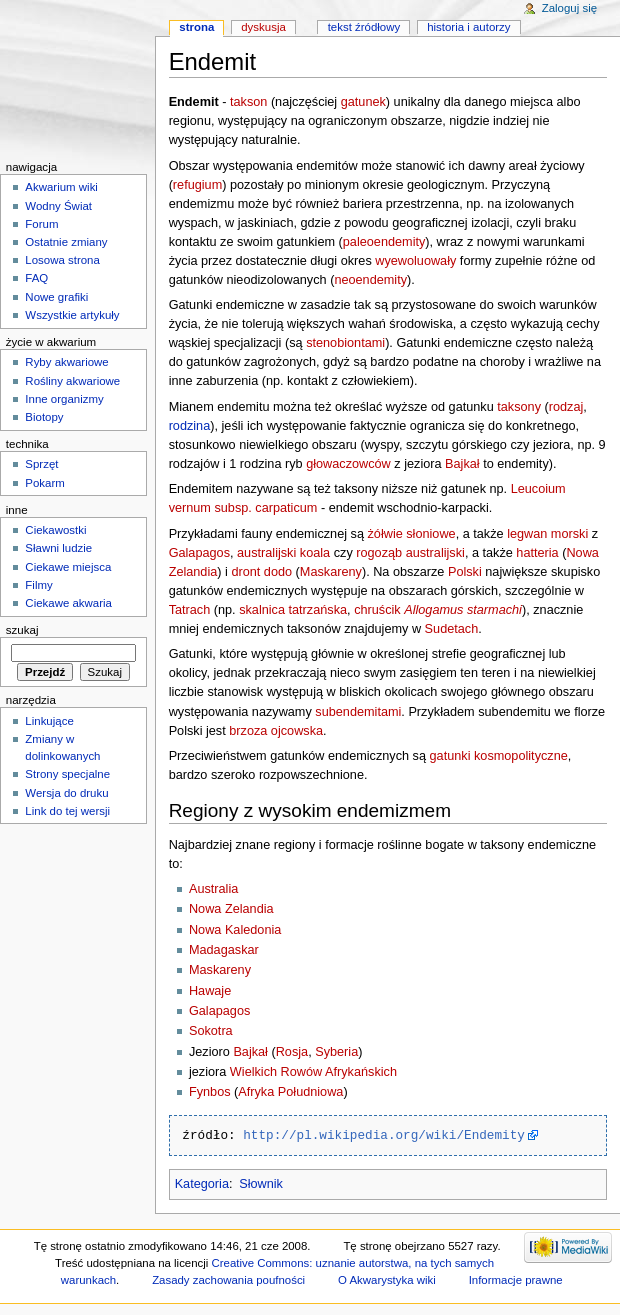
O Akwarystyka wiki (387, 1280)
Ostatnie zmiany (66, 242)
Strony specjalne (67, 774)
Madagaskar (224, 950)
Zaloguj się (569, 8)
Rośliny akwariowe (72, 381)
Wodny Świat (58, 206)
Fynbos (210, 1092)
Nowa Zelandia (231, 909)
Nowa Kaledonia (235, 930)
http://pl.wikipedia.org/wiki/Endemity (384, 1135)
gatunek (363, 102)
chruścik (377, 610)
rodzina (190, 426)
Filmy (38, 585)
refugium (197, 185)
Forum (41, 224)
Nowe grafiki (56, 297)
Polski (465, 572)
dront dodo (261, 572)
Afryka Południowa (290, 1092)
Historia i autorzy (468, 27)
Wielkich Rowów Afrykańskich (313, 1072)
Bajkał (462, 464)
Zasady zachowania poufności (228, 1280)
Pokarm (44, 483)
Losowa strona (62, 260)
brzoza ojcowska (276, 731)
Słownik (261, 1184)
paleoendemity (384, 242)
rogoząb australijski (410, 553)
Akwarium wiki (61, 187)
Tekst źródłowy (364, 27)
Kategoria (202, 1184)
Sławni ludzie (58, 548)
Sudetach (452, 629)
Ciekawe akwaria (68, 603)
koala (315, 553)
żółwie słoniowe (412, 534)
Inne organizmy (64, 399)
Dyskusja (263, 27)
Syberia (336, 1052)
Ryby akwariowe (66, 362)
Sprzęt (41, 464)
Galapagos (199, 553)
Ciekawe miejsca (68, 567)
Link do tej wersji (67, 811)
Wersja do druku (66, 793)
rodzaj (566, 407)
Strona (196, 27)
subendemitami (358, 712)
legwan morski (547, 534)
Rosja (292, 1052)
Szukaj (22, 630)
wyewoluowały (415, 261)
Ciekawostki (55, 530)
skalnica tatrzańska (293, 610)
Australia (213, 889)
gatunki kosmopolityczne (499, 756)
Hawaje (210, 991)
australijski (266, 553)
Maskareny (331, 572)
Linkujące (49, 721)
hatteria (537, 553)
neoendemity (370, 280)
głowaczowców (348, 464)
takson (248, 102)
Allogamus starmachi (463, 610)
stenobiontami (345, 343)
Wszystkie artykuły (72, 315)
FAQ (36, 278)
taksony (519, 407)
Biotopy (44, 417)
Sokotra (211, 1031)
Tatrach (190, 610)
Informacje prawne (516, 1280)
